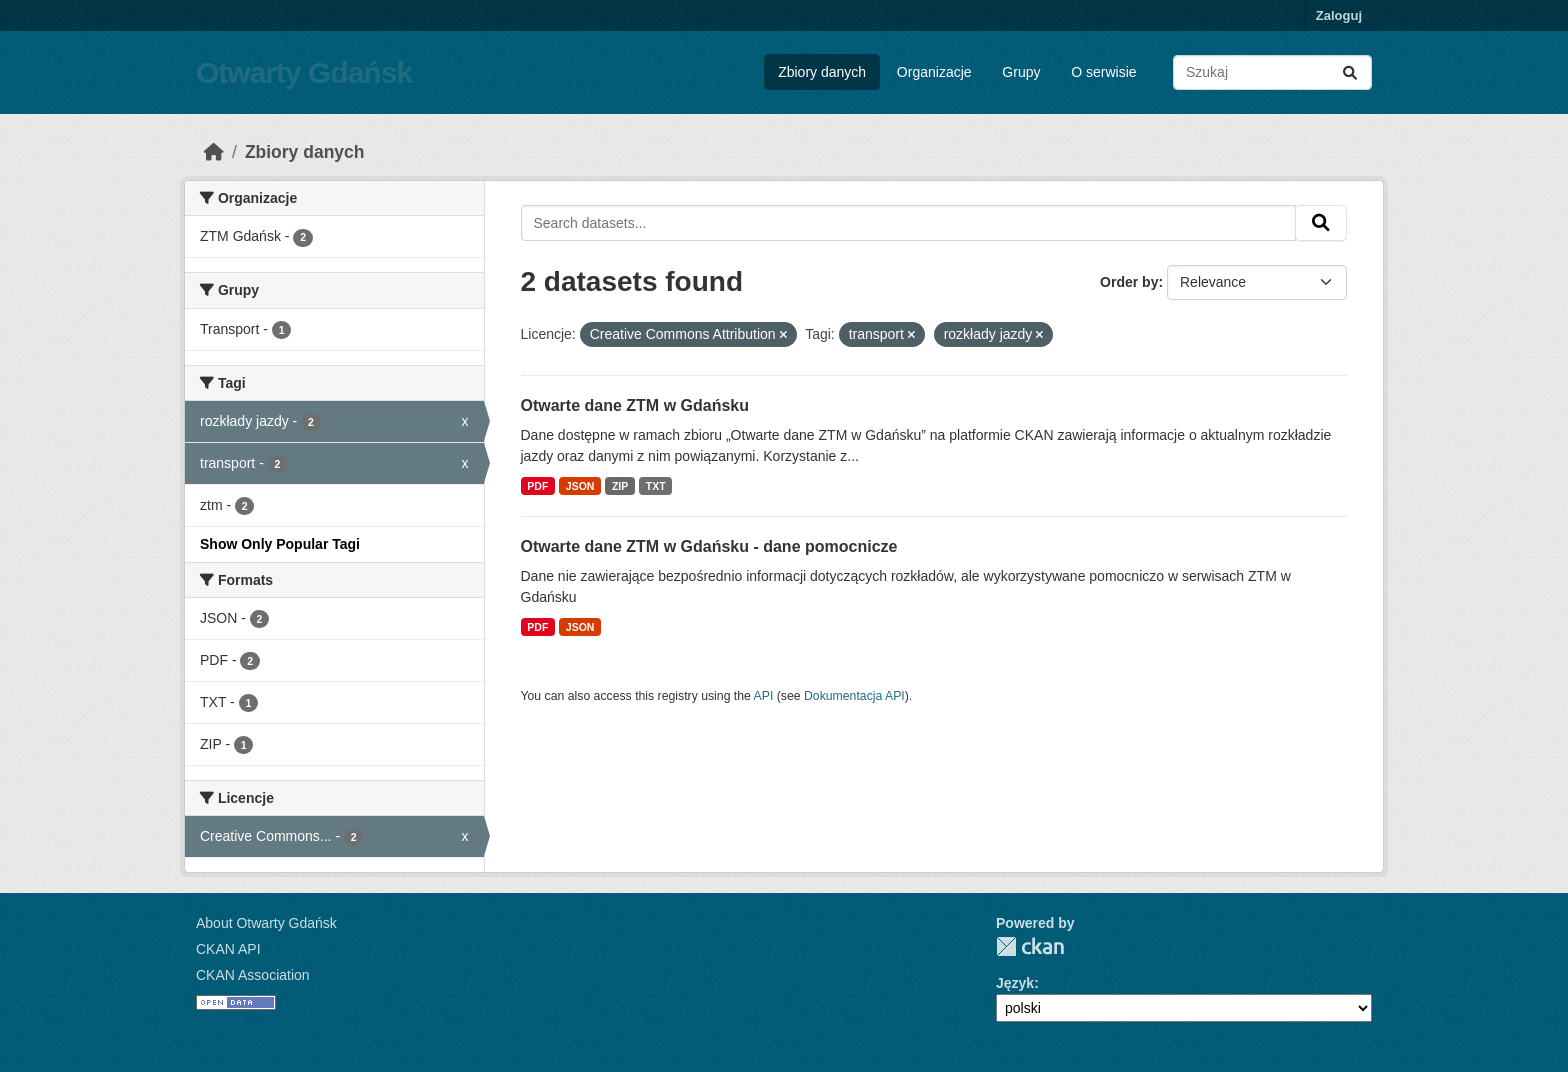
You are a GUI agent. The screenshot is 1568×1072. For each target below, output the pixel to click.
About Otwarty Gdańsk (266, 923)
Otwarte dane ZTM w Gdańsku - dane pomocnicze (709, 546)
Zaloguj (1339, 15)
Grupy (1021, 72)
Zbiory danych (822, 72)
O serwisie (1103, 72)
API (764, 696)
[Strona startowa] (214, 152)
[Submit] (1350, 72)
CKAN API (228, 949)
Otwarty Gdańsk (304, 72)
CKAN (1030, 946)
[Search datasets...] (1272, 72)
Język (1015, 983)
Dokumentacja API (854, 696)
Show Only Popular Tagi (280, 544)
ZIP (620, 486)
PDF (537, 486)
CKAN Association (253, 975)
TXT (656, 486)
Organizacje (934, 72)
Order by (1129, 282)
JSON (580, 486)
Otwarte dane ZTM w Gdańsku (635, 405)
